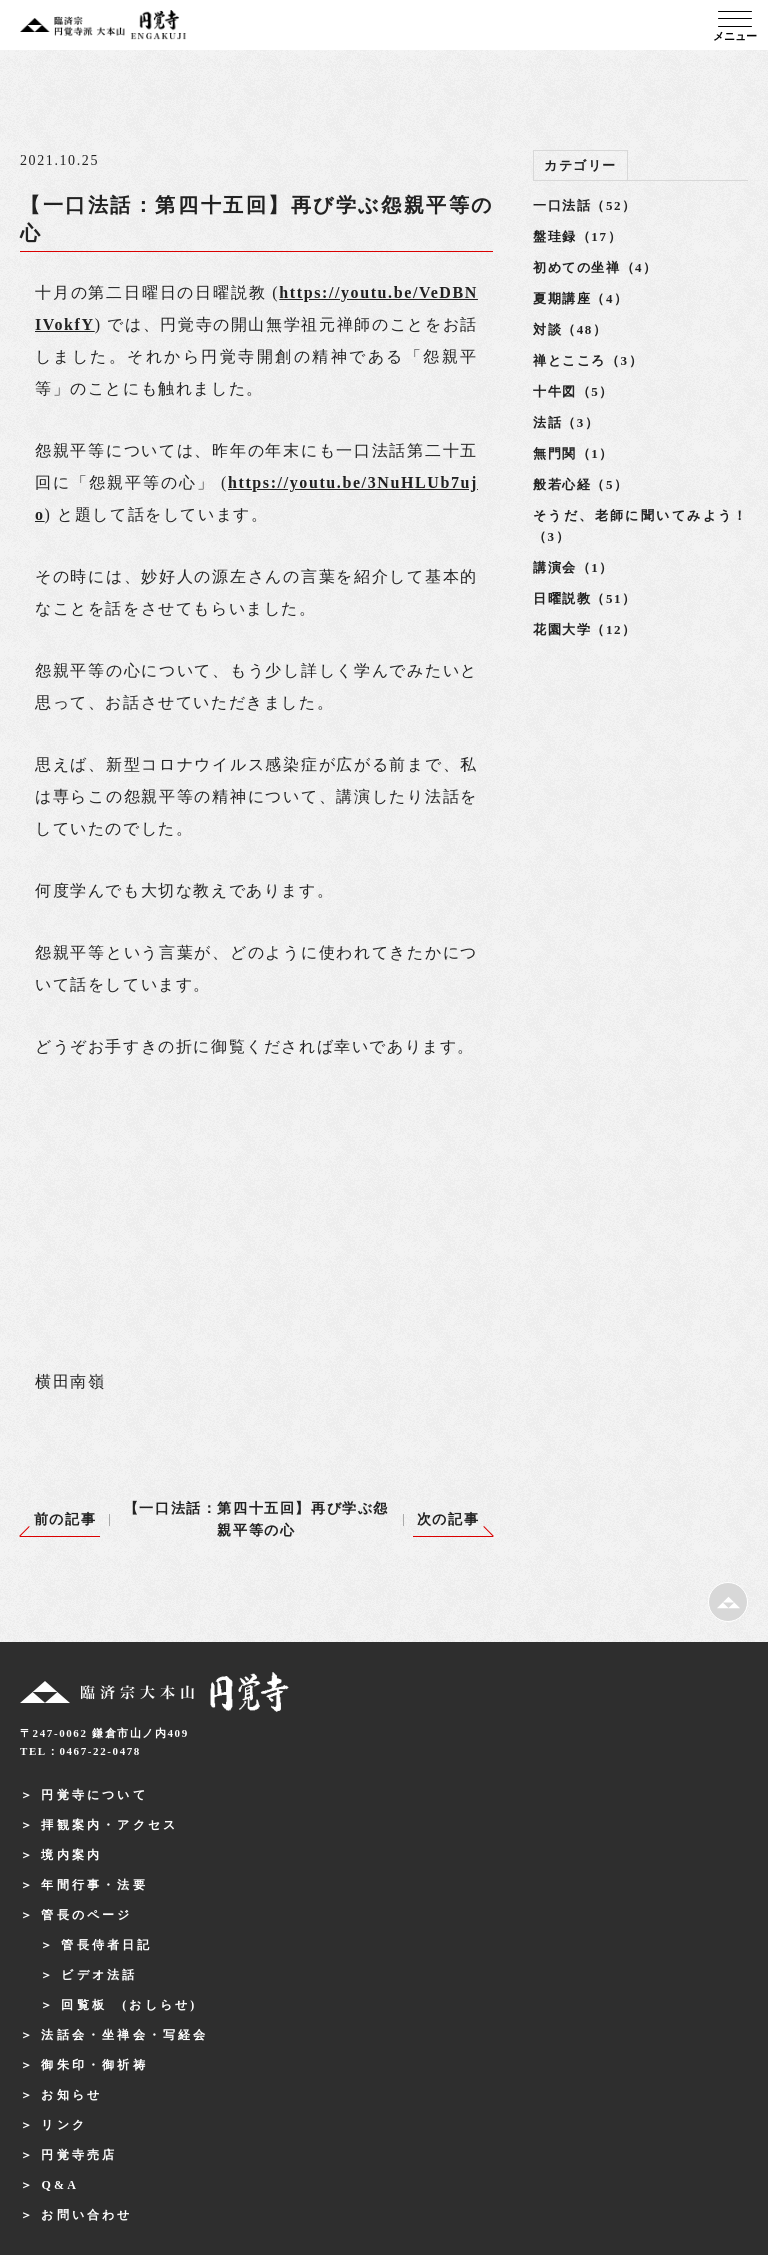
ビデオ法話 (99, 1975)
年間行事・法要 (94, 1885)
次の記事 (448, 1519)
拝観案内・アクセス (109, 1825)
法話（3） (566, 422)
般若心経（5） (581, 484)
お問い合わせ (86, 2215)
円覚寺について (94, 1795)
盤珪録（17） (577, 236)
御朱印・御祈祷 (94, 2065)
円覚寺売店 (79, 2155)
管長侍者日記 (106, 1945)
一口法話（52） (585, 205)
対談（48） (570, 329)
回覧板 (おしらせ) (129, 2005)
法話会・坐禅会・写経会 (124, 2035)
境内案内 (71, 1855)
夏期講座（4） (581, 298)
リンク (64, 2125)
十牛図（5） (573, 391)
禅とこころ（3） (588, 360)
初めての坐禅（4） (595, 267)
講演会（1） (573, 567)
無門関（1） (573, 453)
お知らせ (71, 2095)
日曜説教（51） (585, 598)
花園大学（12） (585, 629)
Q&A (60, 2185)
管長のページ (86, 1915)
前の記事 (65, 1519)
